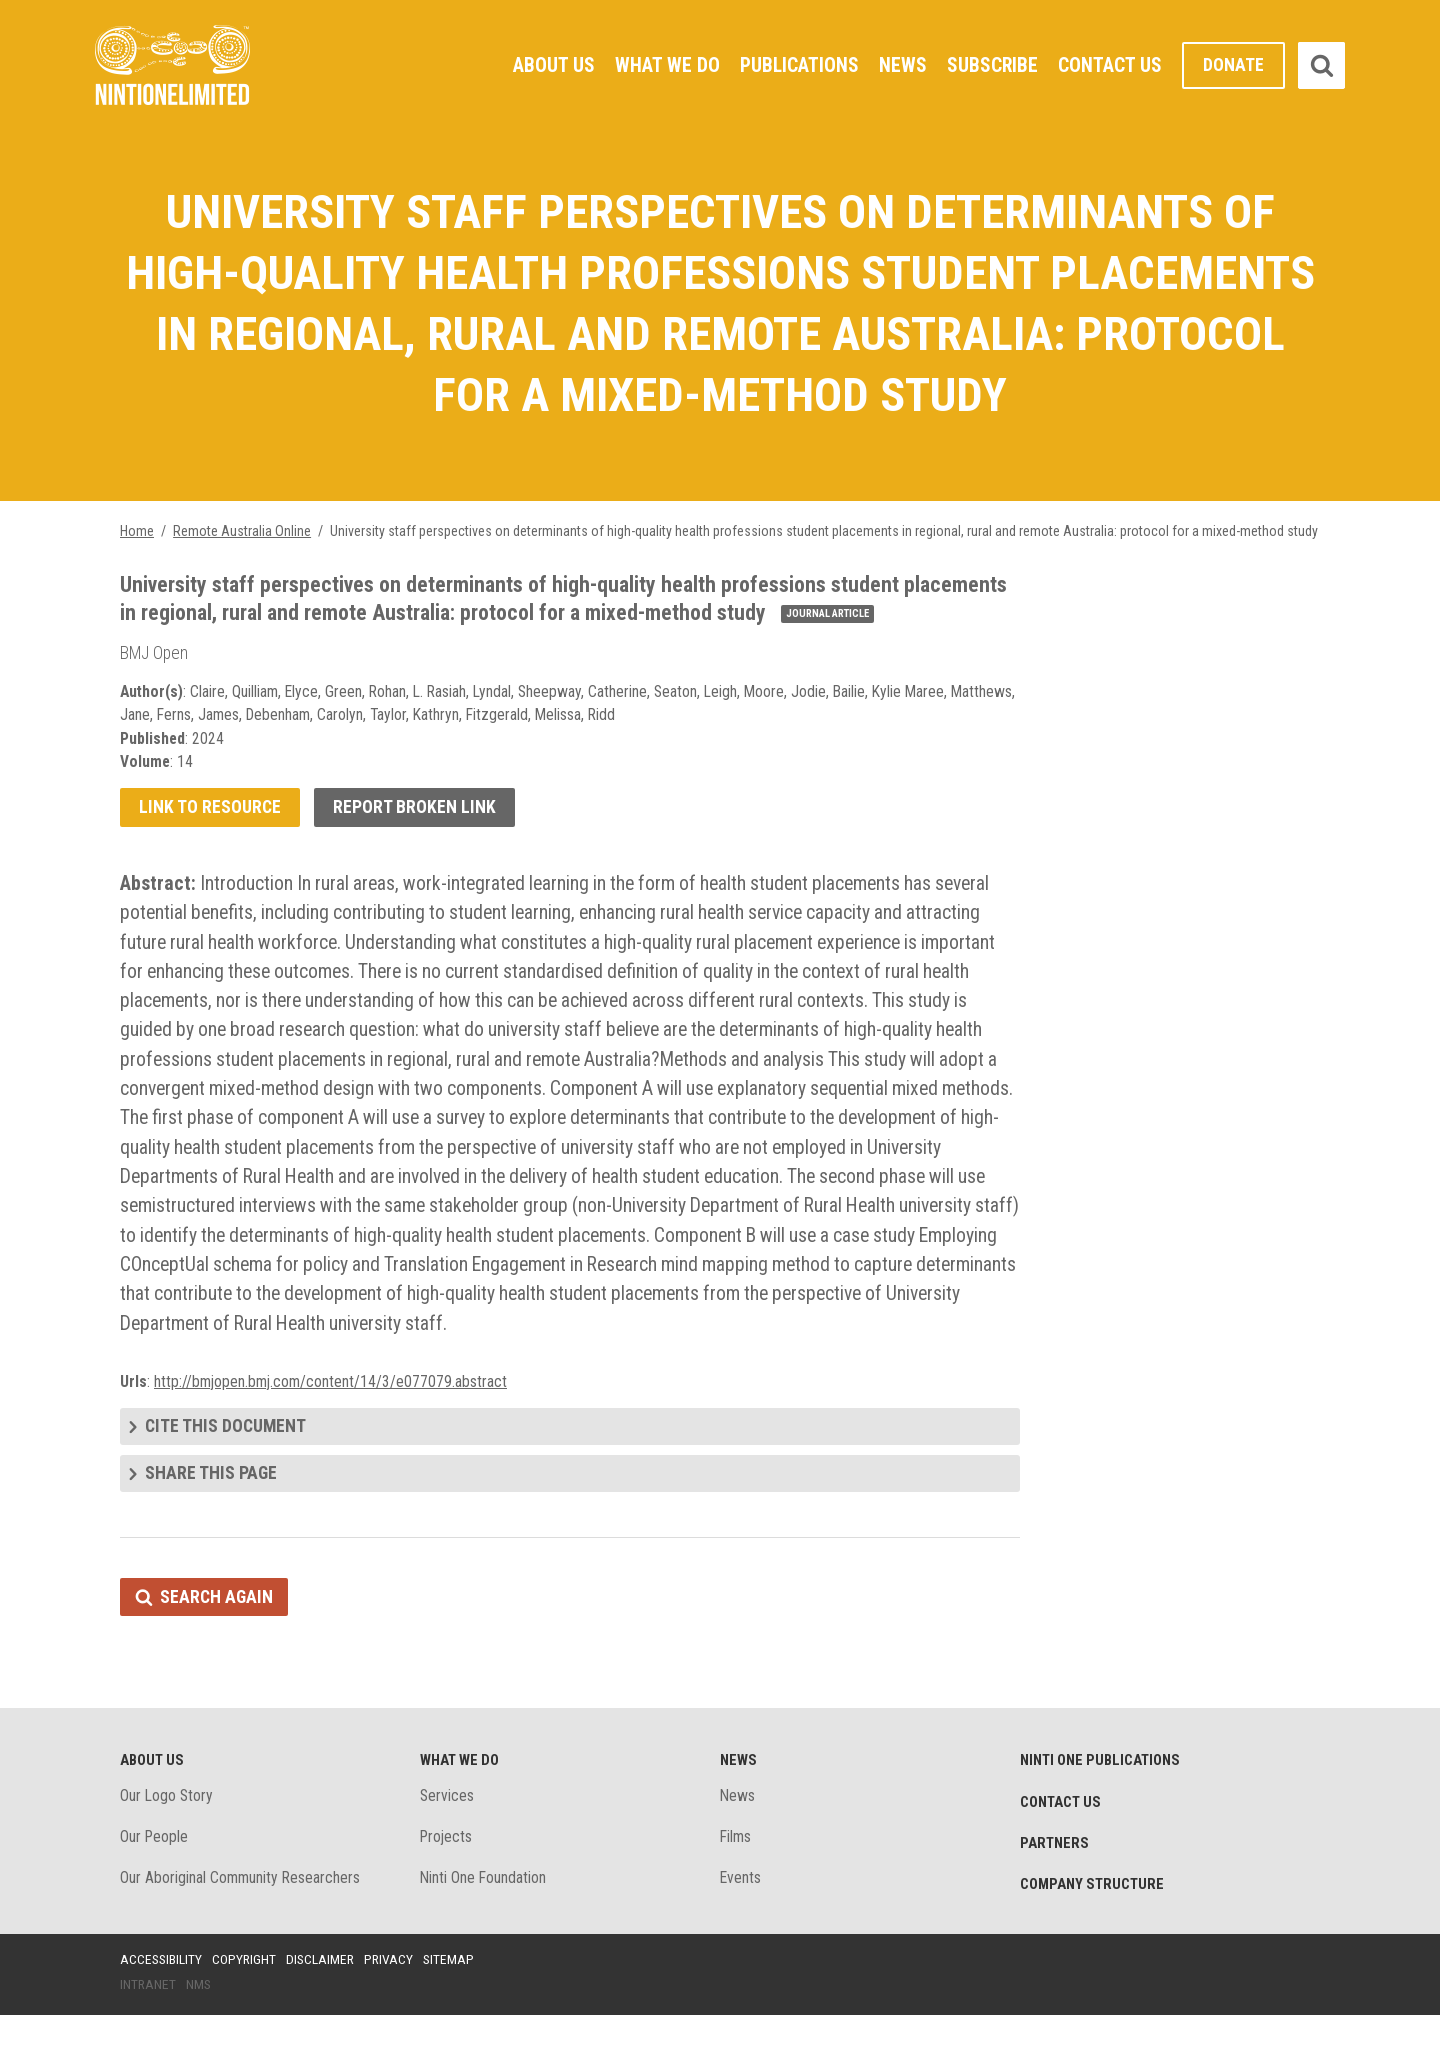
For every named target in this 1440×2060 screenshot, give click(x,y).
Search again (217, 1638)
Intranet (148, 2029)
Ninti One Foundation (484, 1922)
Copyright (246, 2003)
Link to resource (210, 835)
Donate (1233, 65)
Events (741, 1922)
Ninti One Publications (1102, 1803)
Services (447, 1838)
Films (736, 1880)
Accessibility (162, 2003)
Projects (447, 1880)
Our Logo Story (167, 1838)
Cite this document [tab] (227, 1466)
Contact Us (1110, 65)
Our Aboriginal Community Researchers (241, 1922)
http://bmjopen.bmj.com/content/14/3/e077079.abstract (333, 1420)
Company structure (1094, 1929)
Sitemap (455, 2003)
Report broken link (416, 835)
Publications (797, 65)
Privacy (394, 2003)
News (902, 65)
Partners (1055, 1887)
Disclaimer (324, 2003)
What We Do (664, 65)
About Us (551, 65)
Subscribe (992, 65)
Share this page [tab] (211, 1514)
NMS (200, 2029)
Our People (155, 1880)
